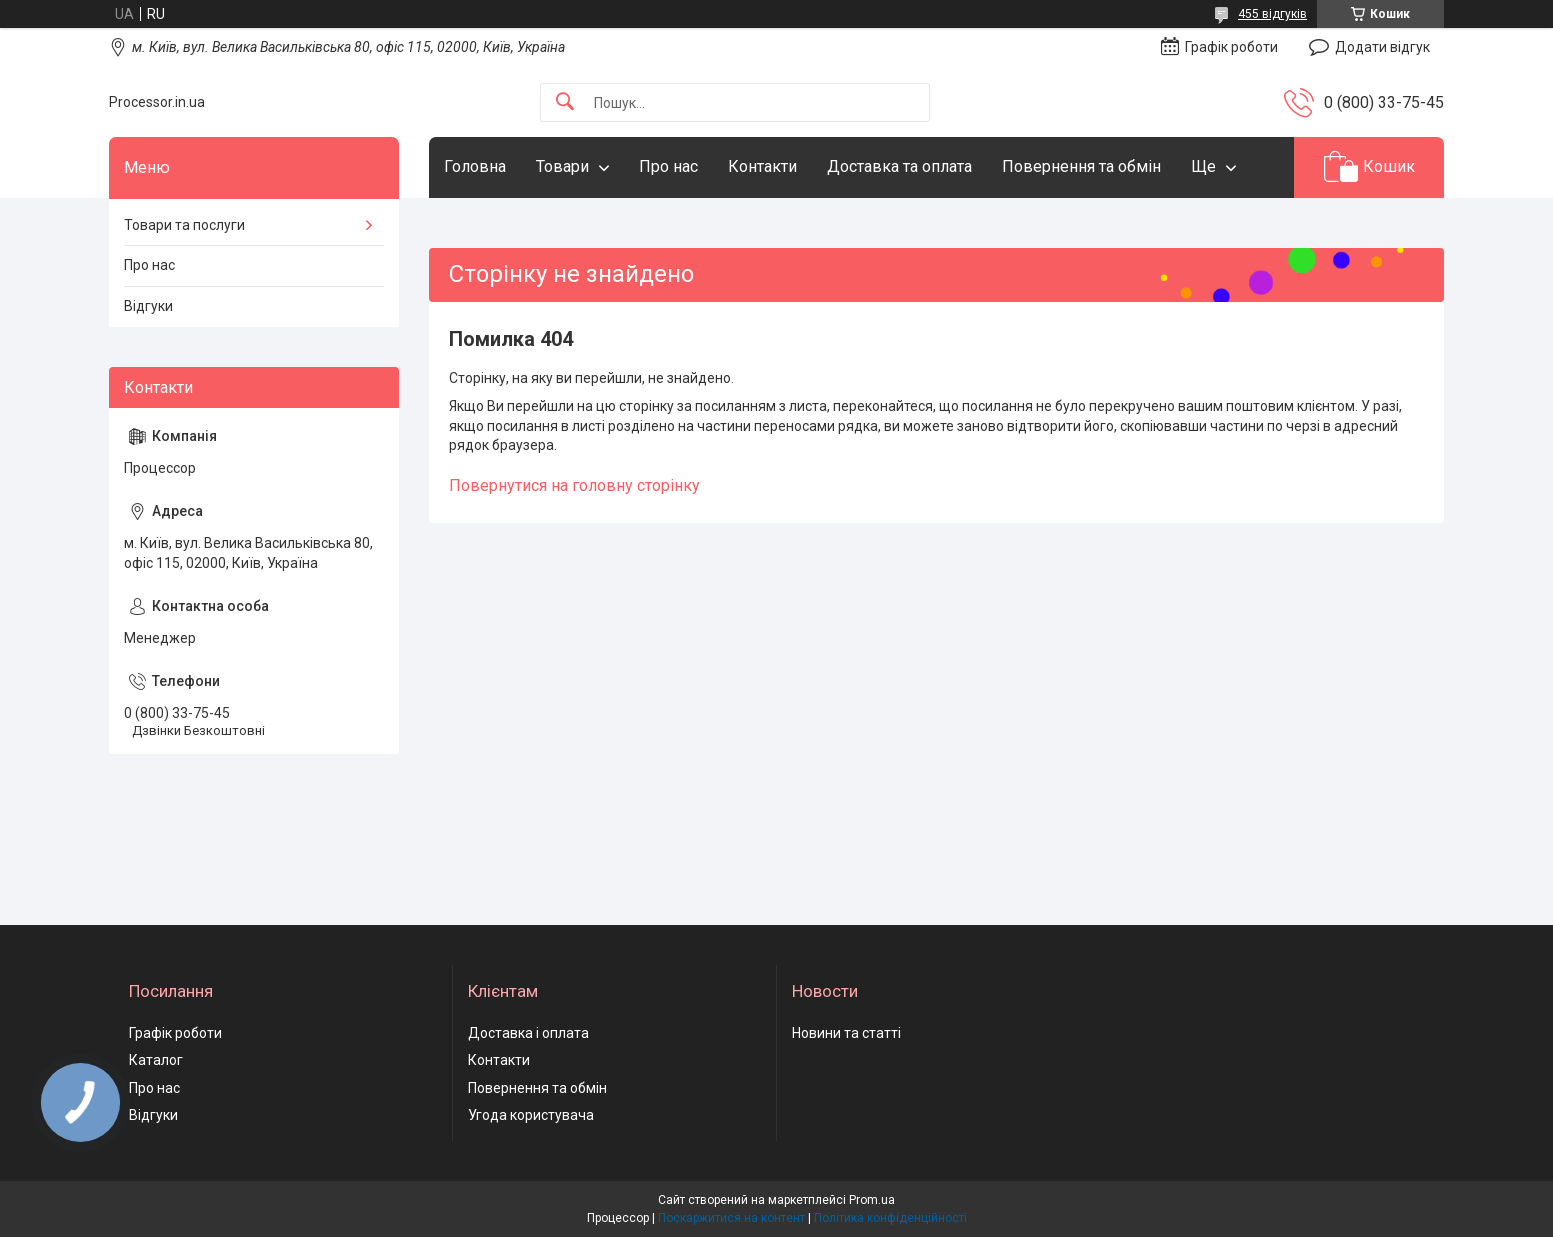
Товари (562, 166)
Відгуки (148, 306)
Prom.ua (872, 1200)
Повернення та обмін (1081, 166)
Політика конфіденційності (890, 1218)
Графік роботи (175, 1033)
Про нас (668, 166)
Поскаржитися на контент (731, 1218)
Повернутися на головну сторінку (574, 485)
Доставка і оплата (528, 1033)
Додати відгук (1382, 47)
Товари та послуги (184, 225)
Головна (475, 166)
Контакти (762, 166)
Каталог (156, 1060)
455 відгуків (1272, 14)
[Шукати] (565, 102)
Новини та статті (846, 1033)
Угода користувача (531, 1115)
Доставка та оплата (899, 166)
